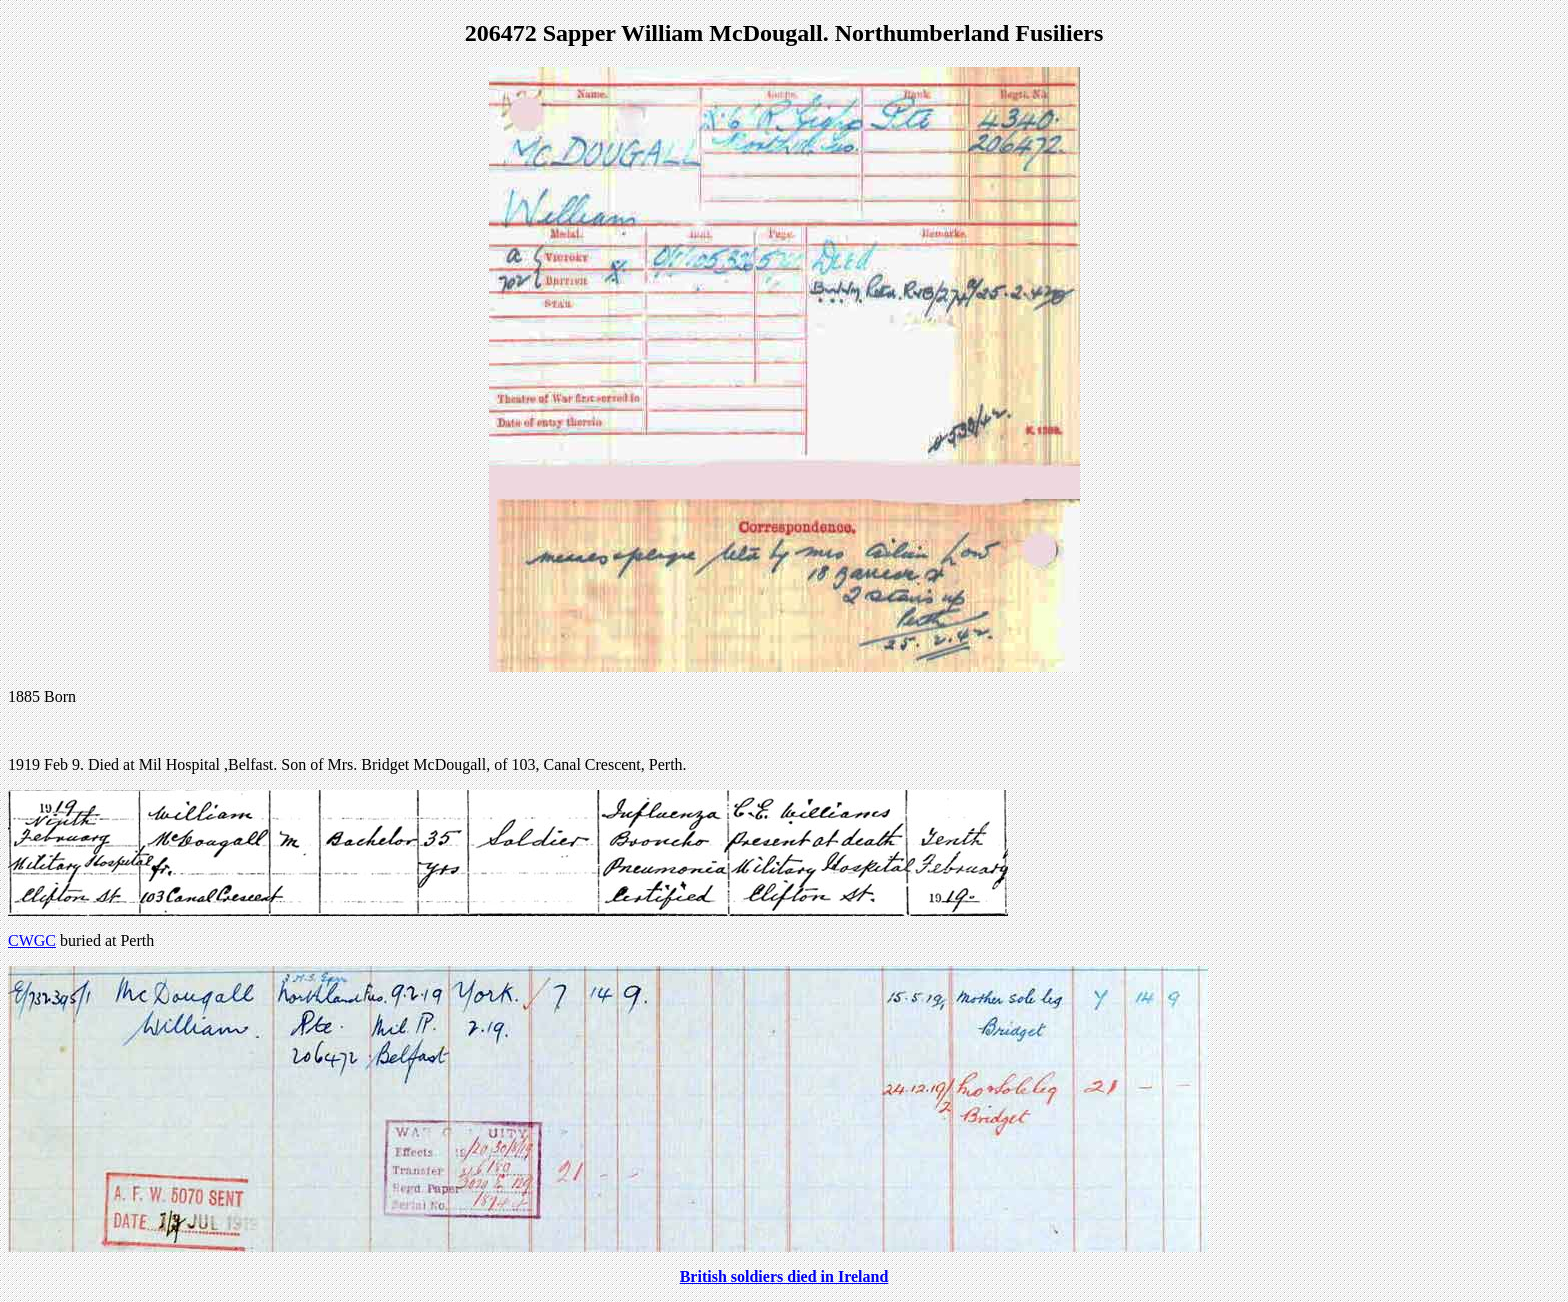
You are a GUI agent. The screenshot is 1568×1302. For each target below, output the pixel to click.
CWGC (32, 940)
